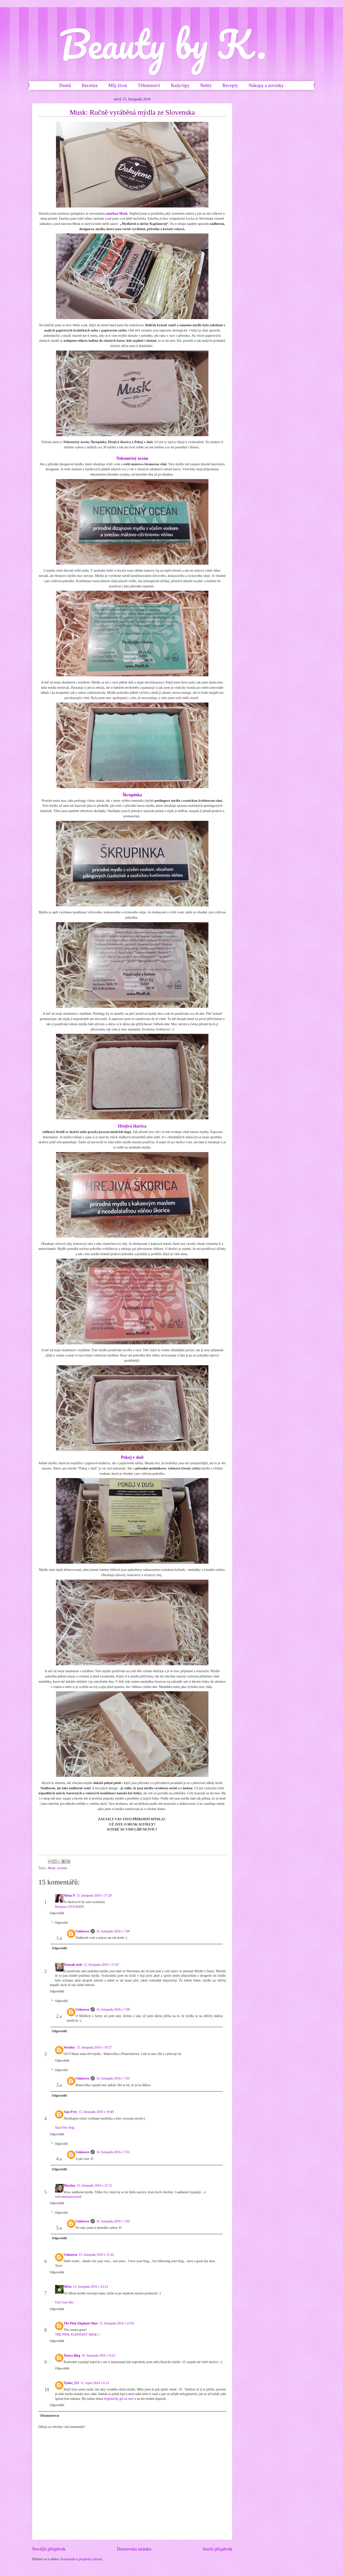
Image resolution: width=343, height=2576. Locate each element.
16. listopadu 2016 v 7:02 (113, 2221)
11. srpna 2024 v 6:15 (95, 2383)
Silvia (67, 2286)
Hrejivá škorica (132, 1126)
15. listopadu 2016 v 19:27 (94, 2047)
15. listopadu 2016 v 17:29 (94, 1895)
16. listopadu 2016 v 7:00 (113, 1931)
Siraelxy (69, 2047)
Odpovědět (57, 1913)
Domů (65, 85)
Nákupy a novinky (266, 85)
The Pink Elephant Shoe (81, 2323)
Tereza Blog (72, 2355)
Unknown (82, 1931)
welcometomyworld (68, 2196)
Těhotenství (149, 85)
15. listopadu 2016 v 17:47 (101, 1964)
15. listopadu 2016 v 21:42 (96, 2254)
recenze (62, 1868)
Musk (51, 1868)
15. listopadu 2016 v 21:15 (94, 2185)
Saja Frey (70, 2112)
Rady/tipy (180, 85)
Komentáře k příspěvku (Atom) (81, 2559)
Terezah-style (73, 1964)
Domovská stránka (134, 2548)
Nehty (206, 85)
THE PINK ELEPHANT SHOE (76, 2334)
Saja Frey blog (64, 2127)
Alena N (69, 1895)
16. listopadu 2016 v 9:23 (98, 2355)
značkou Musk (117, 213)
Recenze (90, 85)
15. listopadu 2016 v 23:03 (116, 2323)
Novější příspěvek (49, 2548)
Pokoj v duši (132, 1457)
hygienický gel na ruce (119, 2398)
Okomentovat (49, 2415)
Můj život (117, 85)
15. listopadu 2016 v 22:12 (90, 2286)
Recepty (230, 85)
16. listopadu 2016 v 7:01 (113, 2078)
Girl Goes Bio (64, 2302)
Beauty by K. (163, 43)
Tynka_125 (71, 2383)
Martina (69, 2185)
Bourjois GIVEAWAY (69, 1907)
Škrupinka (132, 794)
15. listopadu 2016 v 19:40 (96, 2112)
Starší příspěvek (217, 2548)
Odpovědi (61, 1922)
